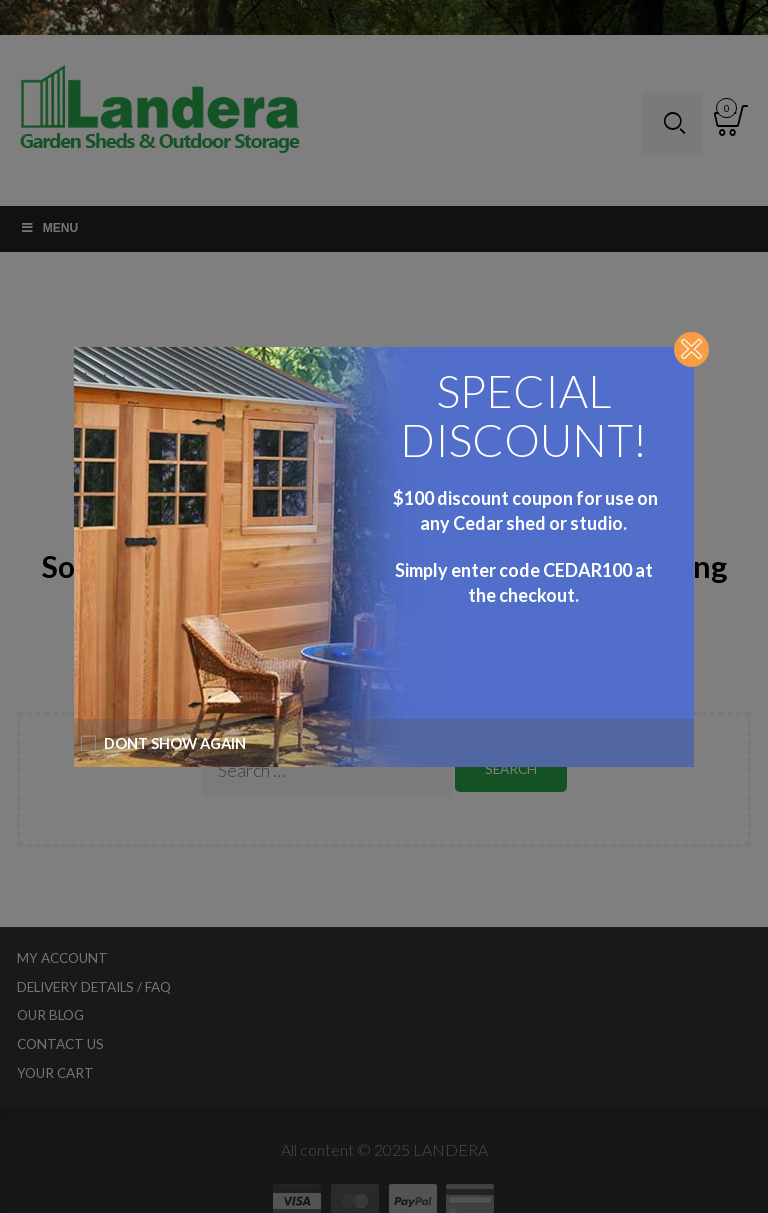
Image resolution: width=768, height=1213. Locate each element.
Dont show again (163, 743)
